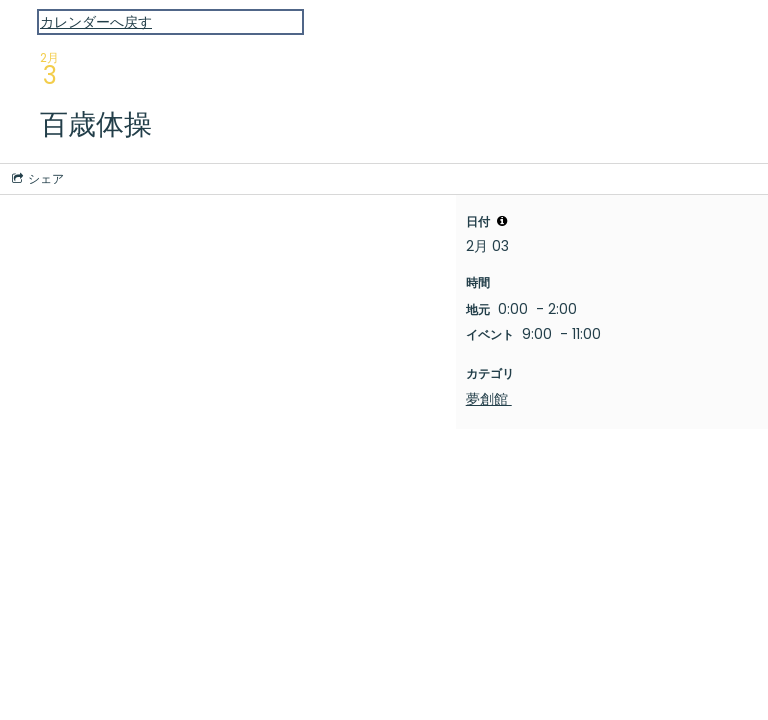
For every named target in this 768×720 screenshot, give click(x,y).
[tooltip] (502, 221)
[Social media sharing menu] (36, 179)
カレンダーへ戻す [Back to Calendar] (96, 22)
